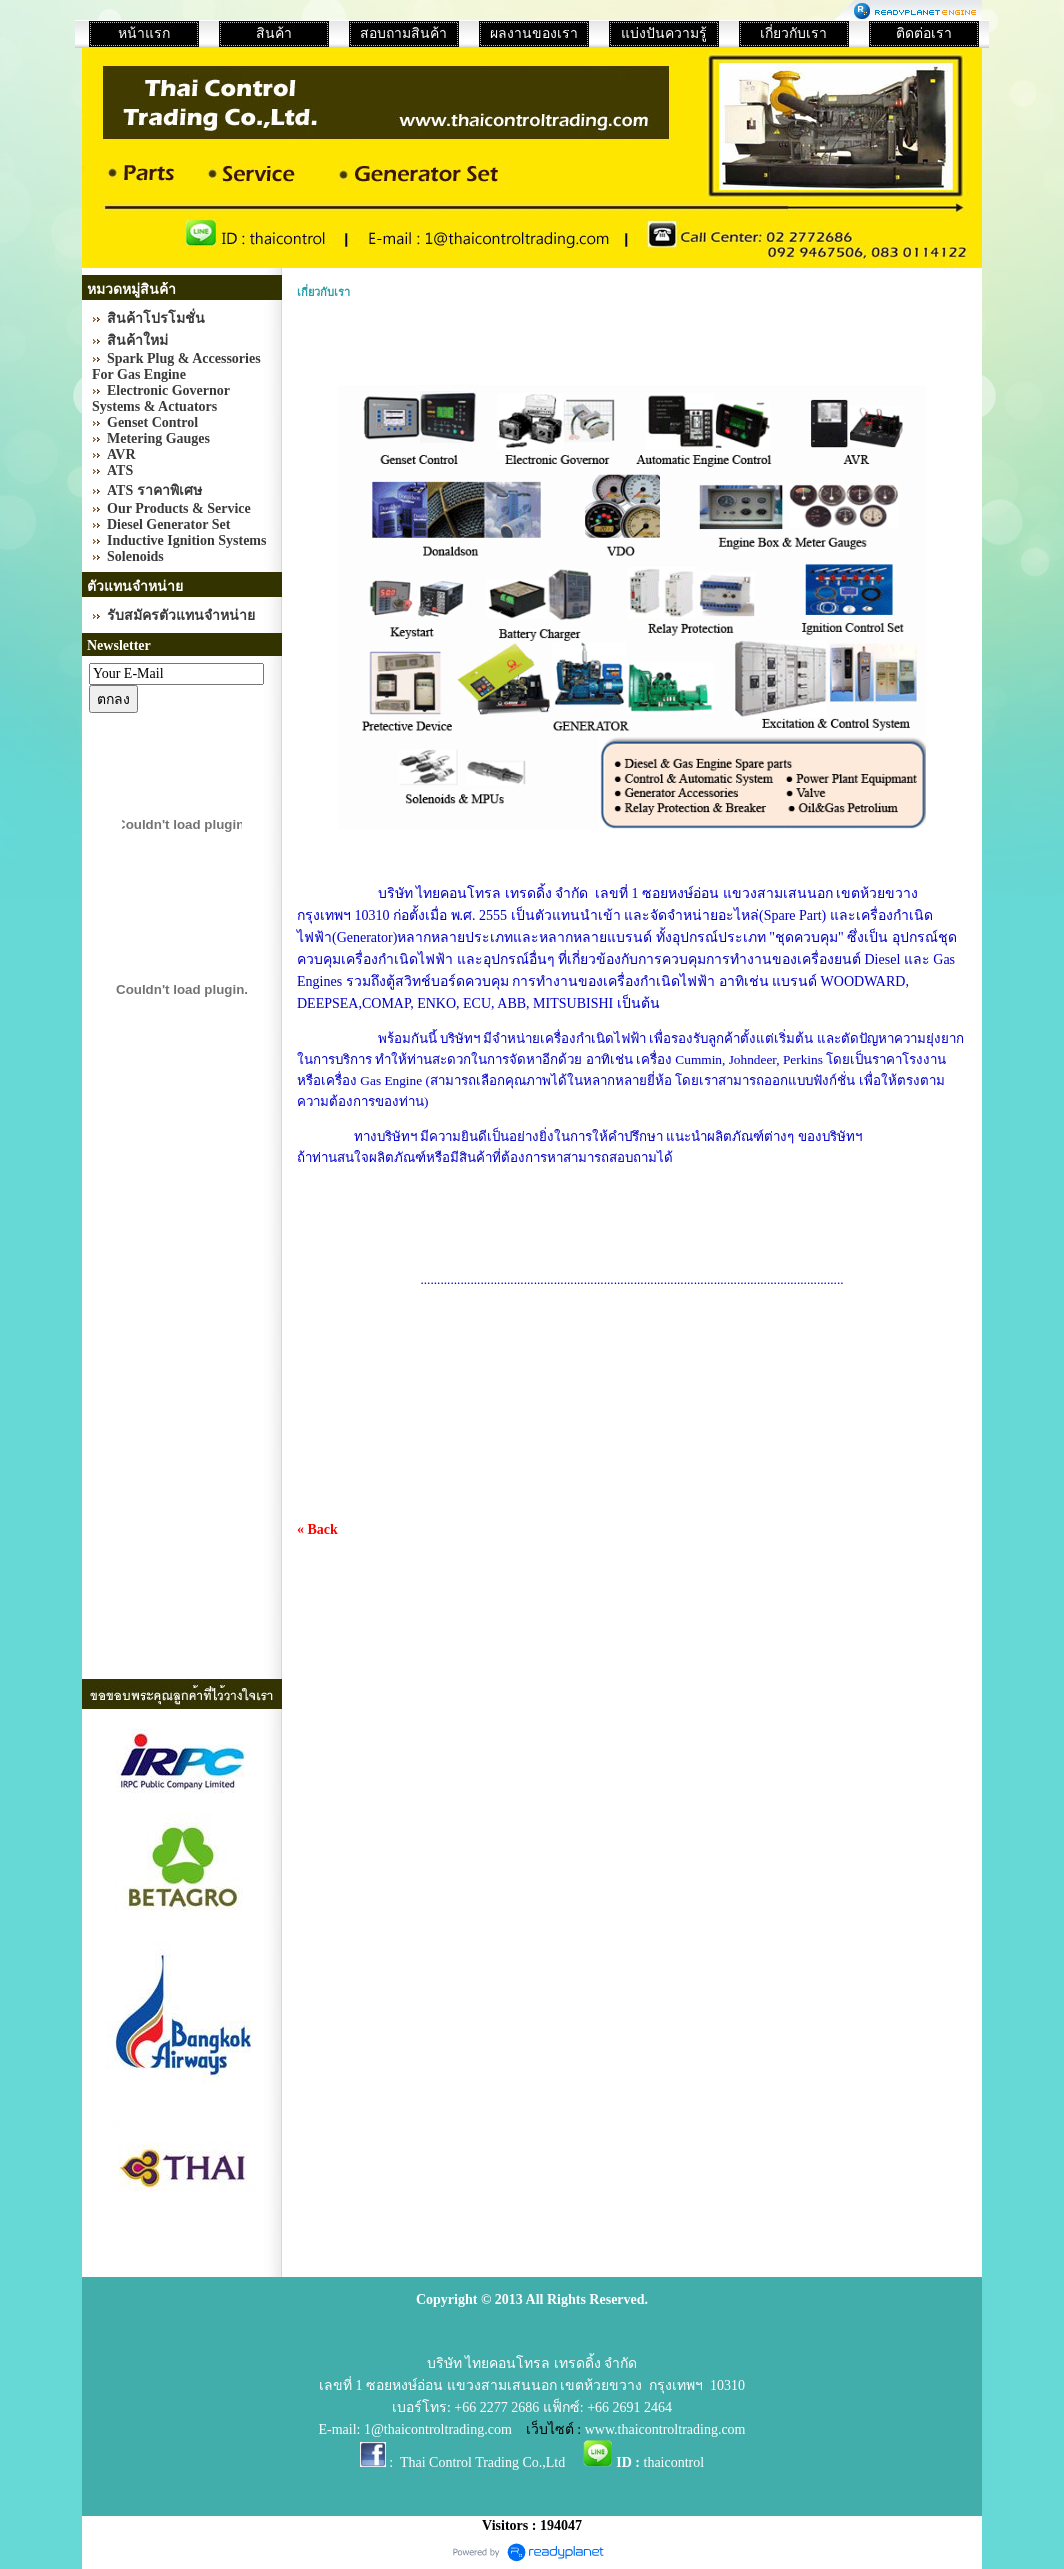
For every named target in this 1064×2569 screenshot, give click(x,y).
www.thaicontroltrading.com (665, 2429)
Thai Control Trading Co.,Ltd (482, 2462)
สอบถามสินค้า (403, 33)
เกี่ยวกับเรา (793, 33)
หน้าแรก (144, 33)
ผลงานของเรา (534, 33)
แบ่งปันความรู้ (664, 33)
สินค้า (274, 33)
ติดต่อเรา (924, 33)
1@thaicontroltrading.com (438, 2429)
